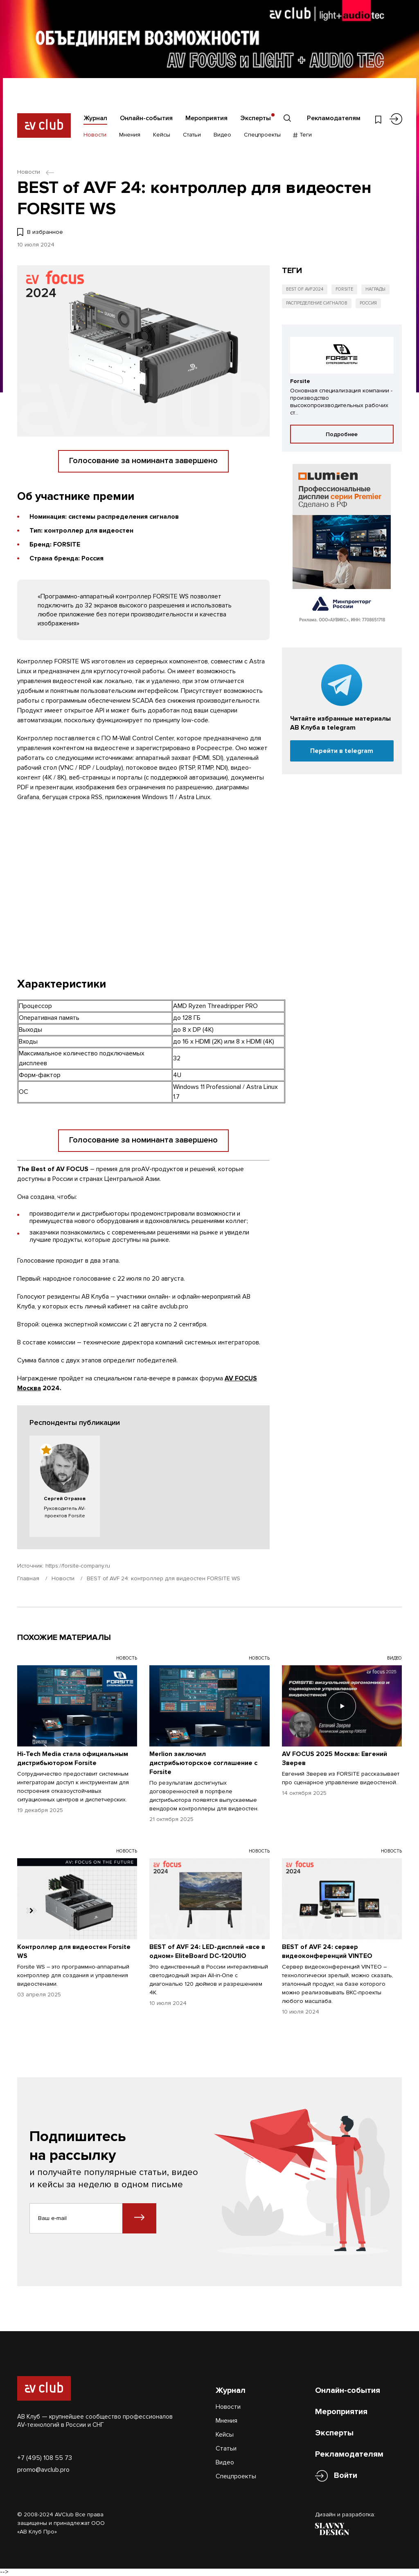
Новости (94, 134)
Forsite (344, 289)
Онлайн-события (146, 118)
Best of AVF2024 (304, 289)
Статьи (192, 134)
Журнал (95, 118)
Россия (368, 303)
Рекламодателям (333, 118)
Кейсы (161, 134)
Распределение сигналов (316, 303)
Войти (345, 2476)
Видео (222, 134)
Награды (375, 289)
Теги (302, 134)
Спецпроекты (262, 134)
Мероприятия (206, 118)
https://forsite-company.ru (77, 1565)
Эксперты (255, 118)
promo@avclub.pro (43, 2470)
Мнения (129, 134)
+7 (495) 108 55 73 (44, 2458)
